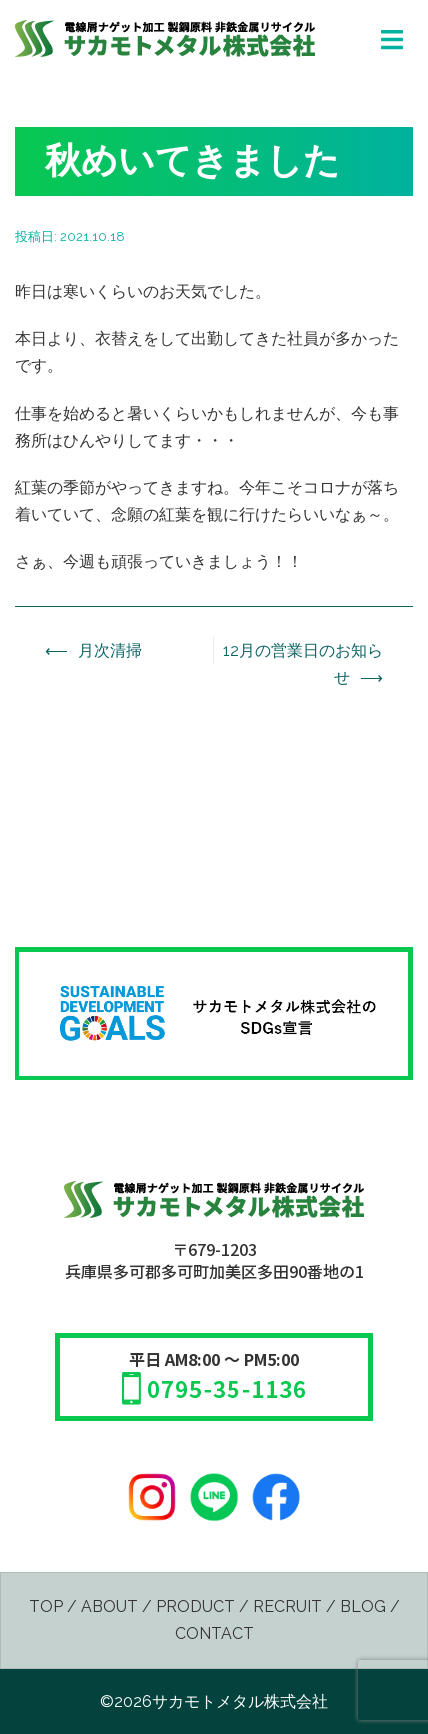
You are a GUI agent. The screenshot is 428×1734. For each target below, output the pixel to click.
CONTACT (214, 1633)
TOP (46, 1606)
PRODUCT (195, 1606)
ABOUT (109, 1606)
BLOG (363, 1606)
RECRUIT (287, 1606)
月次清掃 (110, 650)
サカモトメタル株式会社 (240, 1701)
